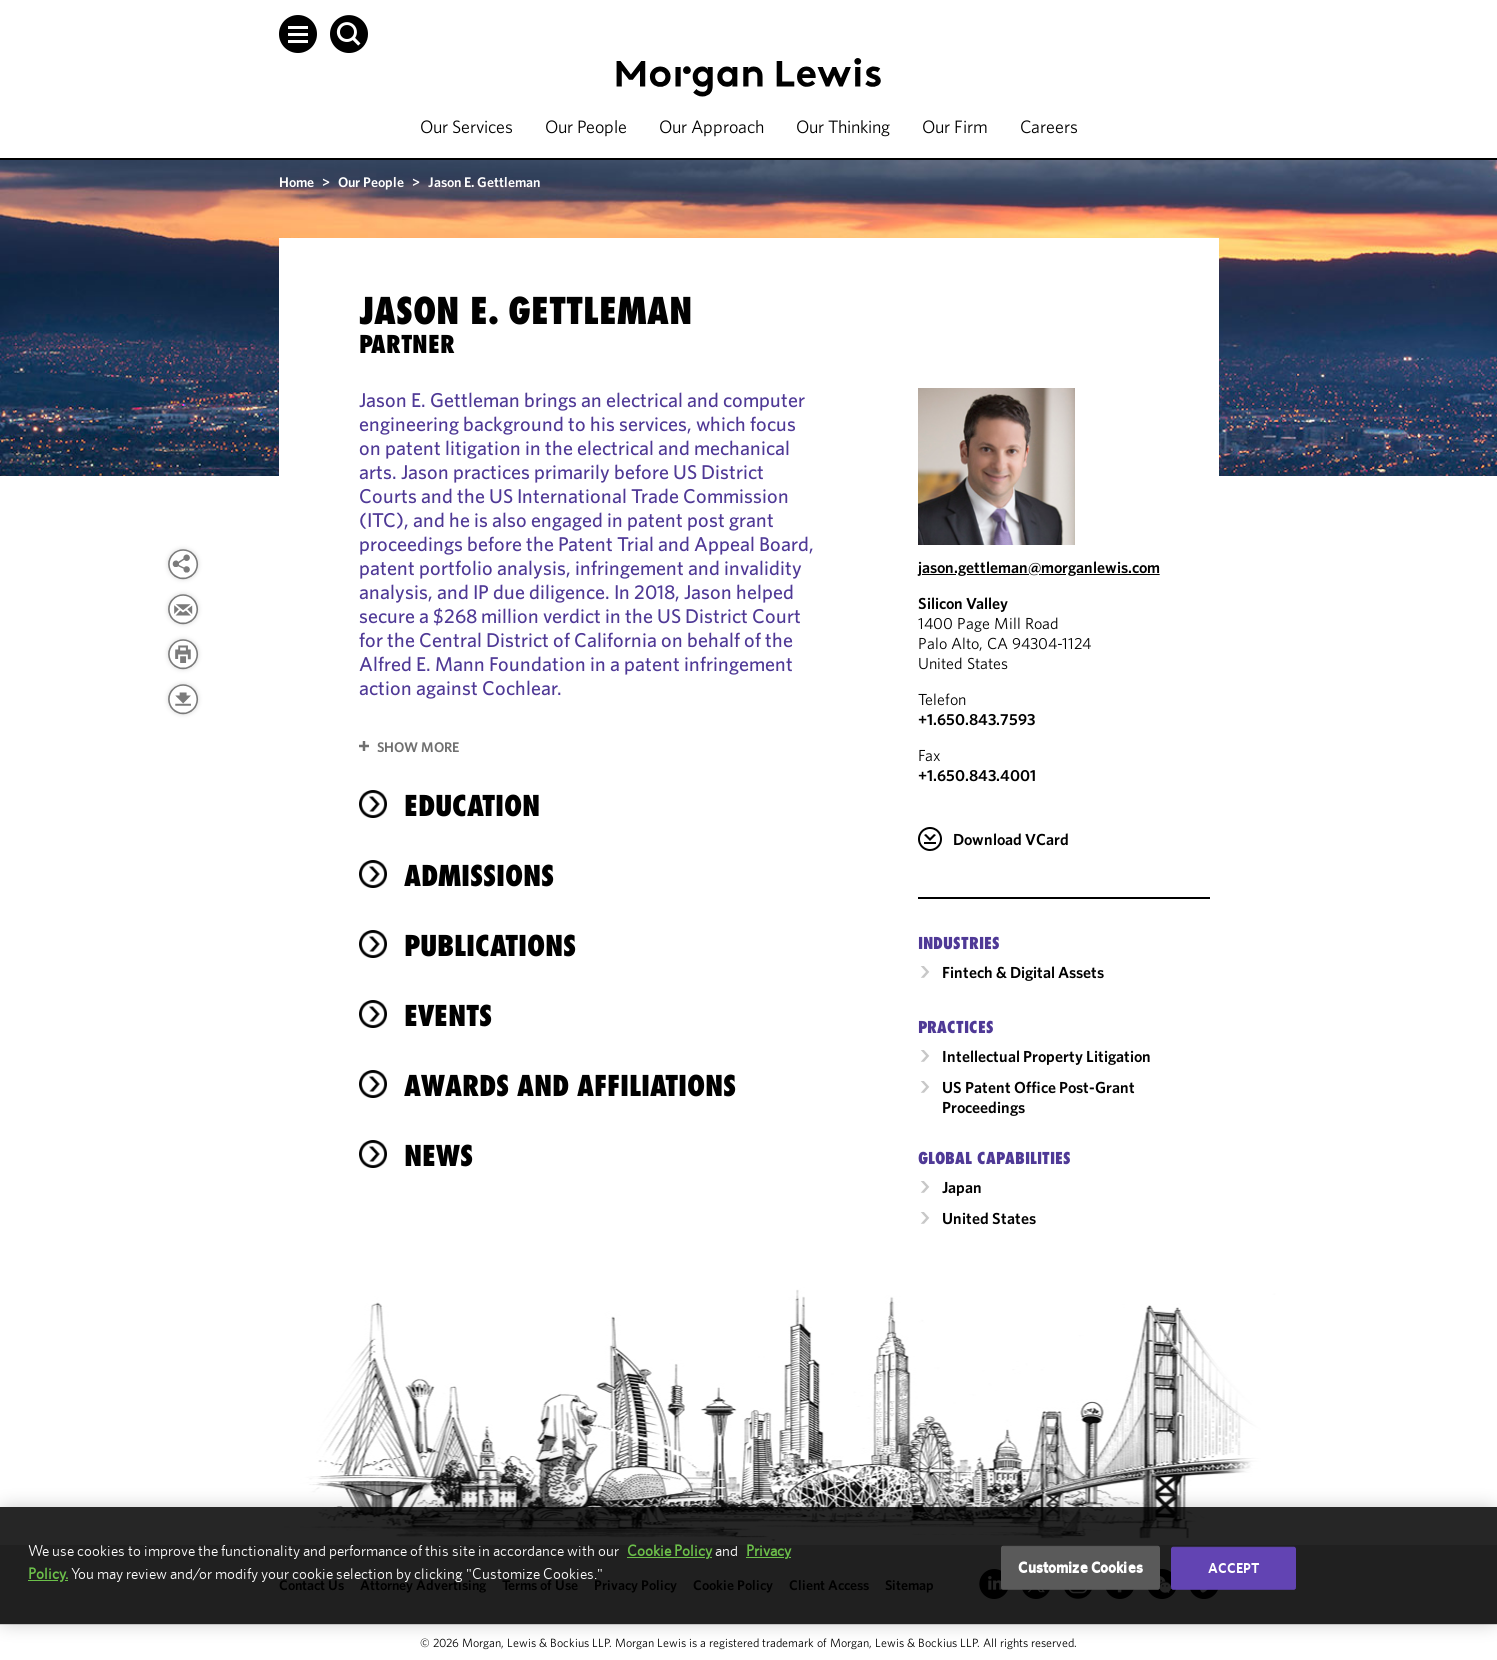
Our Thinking (843, 126)
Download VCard (1011, 839)
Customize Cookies (1080, 1567)
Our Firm (955, 126)
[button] (298, 34)
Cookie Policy (669, 1550)
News (438, 1155)
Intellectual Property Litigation (1046, 1056)
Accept (1234, 1568)
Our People (586, 126)
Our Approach (711, 126)
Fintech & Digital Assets (1023, 972)
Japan (962, 1187)
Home (296, 182)
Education (472, 805)
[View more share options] (183, 564)
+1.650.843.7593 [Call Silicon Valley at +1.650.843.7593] (976, 719)
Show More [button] (418, 747)
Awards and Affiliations (570, 1085)
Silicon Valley (963, 603)
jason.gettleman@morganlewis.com (1039, 567)
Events (448, 1015)
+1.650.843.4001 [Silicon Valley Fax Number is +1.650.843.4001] (977, 775)
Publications (490, 945)
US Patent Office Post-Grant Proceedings (1038, 1097)
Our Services (466, 126)
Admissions (479, 875)
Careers (1049, 126)
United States (989, 1218)
